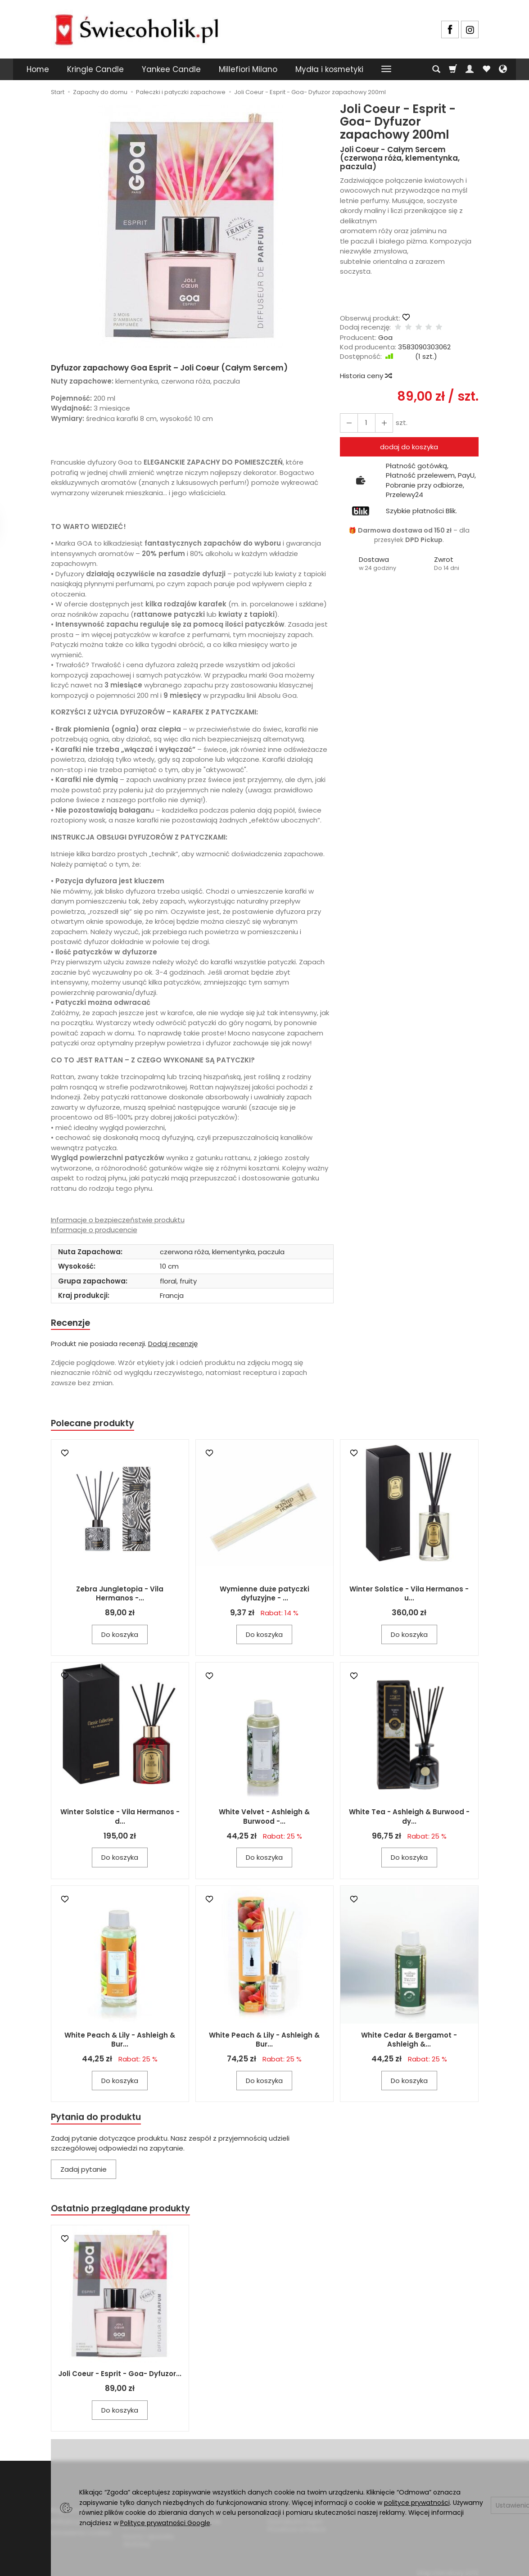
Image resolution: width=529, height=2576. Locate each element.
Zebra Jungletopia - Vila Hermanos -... (119, 1595)
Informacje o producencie (94, 1229)
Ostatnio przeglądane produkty (125, 2212)
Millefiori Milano (248, 69)
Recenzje (72, 1323)
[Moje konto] (469, 69)
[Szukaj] (436, 69)
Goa (385, 337)
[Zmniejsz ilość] (380, 423)
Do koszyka (119, 1636)
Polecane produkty (96, 1425)
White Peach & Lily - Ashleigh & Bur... (119, 2042)
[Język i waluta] (502, 69)
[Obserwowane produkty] (486, 69)
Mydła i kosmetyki (329, 69)
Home (38, 69)
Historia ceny (365, 375)
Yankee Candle (171, 69)
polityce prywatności (417, 2502)
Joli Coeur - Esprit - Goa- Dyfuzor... (119, 2378)
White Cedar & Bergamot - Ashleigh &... (409, 2042)
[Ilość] (364, 423)
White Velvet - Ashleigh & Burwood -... (264, 1818)
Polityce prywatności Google (165, 2522)
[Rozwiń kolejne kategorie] (386, 69)
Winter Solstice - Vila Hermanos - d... (120, 1818)
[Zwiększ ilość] (347, 423)
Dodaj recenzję (173, 1345)
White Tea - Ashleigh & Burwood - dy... (409, 1818)
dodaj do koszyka (409, 447)
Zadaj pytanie (83, 2172)
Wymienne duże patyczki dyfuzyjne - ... (264, 1595)
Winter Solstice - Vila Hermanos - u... (409, 1595)
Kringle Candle (95, 69)
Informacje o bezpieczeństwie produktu (118, 1220)
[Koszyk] (452, 69)
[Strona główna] (136, 28)
